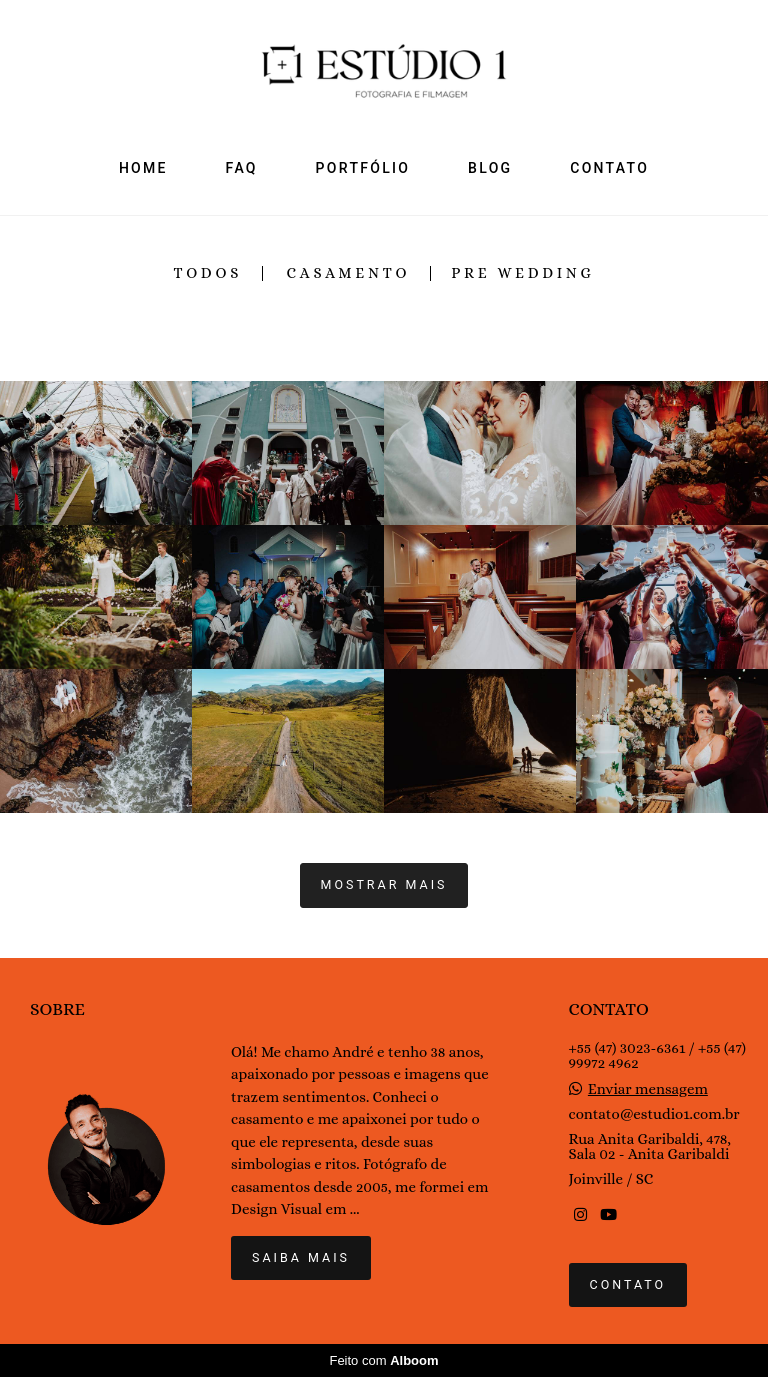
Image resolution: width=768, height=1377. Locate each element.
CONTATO (609, 168)
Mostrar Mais (384, 884)
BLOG (490, 168)
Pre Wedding (522, 273)
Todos (207, 273)
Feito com (383, 1360)
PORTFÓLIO (363, 168)
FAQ (242, 168)
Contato (628, 1284)
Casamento (349, 273)
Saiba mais (301, 1257)
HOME (143, 168)
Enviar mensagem (648, 1089)
